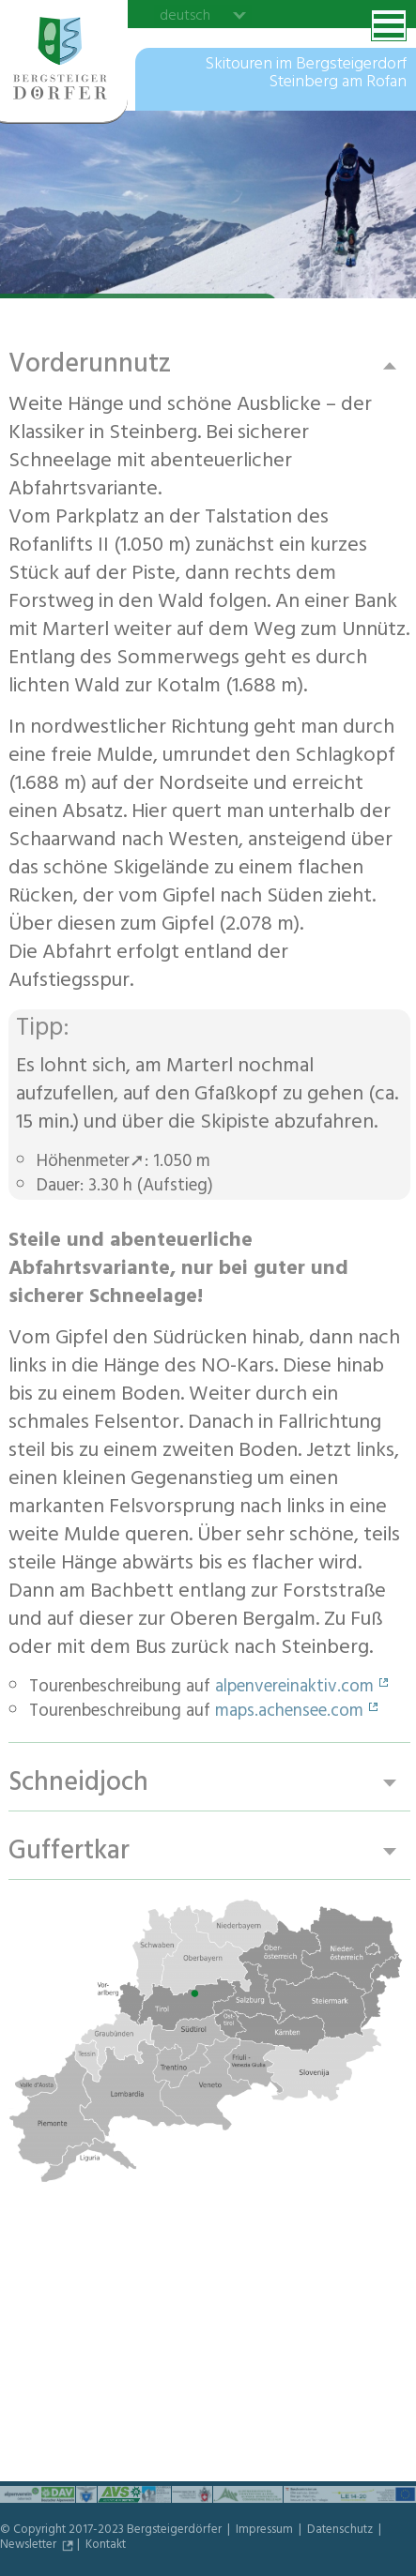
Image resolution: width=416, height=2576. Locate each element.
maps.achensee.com (289, 1713)
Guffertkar (69, 1852)
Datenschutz (341, 2531)
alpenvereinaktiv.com (294, 1688)
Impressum (266, 2531)
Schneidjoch (78, 1783)
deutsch (185, 15)
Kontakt (105, 2546)
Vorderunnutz (89, 365)
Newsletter (29, 2546)
